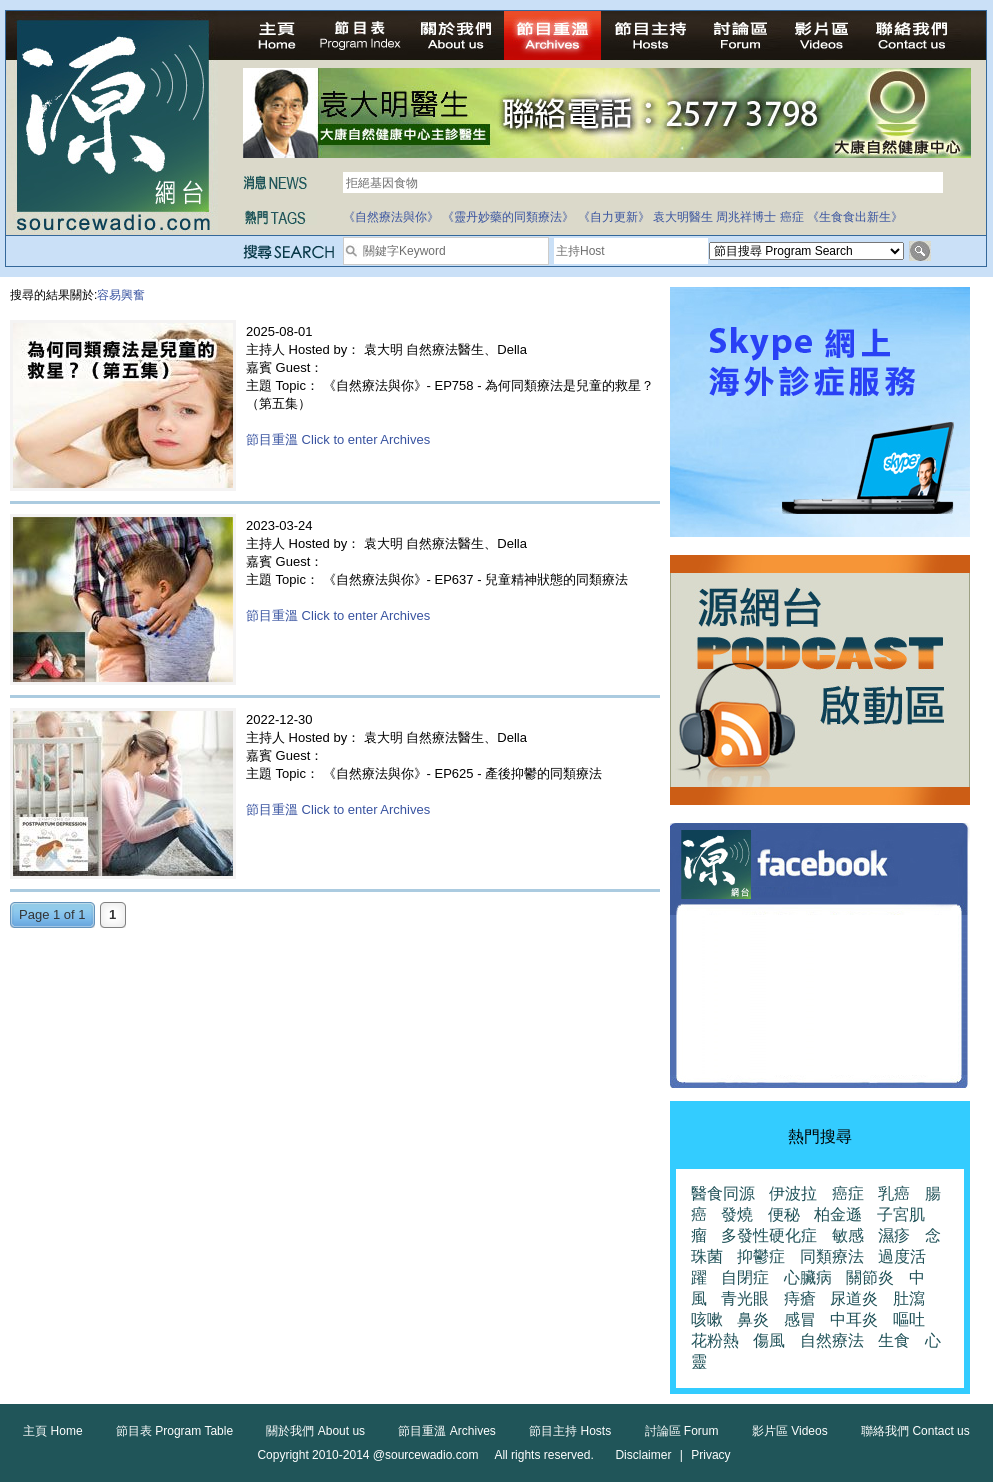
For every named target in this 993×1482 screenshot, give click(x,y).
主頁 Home (52, 1431)
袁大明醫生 (683, 217)
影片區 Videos (790, 1431)
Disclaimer (643, 1455)
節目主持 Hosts (570, 1431)
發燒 (737, 1214)
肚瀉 (909, 1298)
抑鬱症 (761, 1256)
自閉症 (745, 1277)
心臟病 (808, 1277)
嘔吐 (909, 1319)
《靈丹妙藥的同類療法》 (508, 217)
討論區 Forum (682, 1431)
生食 (894, 1340)
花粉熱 (715, 1340)
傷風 (769, 1340)
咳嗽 (707, 1319)
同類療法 (832, 1256)
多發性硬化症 (769, 1235)
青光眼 (745, 1298)
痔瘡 (800, 1298)
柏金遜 (838, 1214)
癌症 (792, 217)
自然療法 (832, 1340)
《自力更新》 (614, 217)
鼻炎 (753, 1319)
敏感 (848, 1235)
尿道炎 (854, 1298)
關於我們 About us (315, 1431)
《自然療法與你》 (391, 217)
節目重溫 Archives (446, 1431)
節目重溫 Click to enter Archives (338, 439)
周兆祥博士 (746, 217)
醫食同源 (723, 1193)
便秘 (784, 1214)
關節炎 (870, 1277)
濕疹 (894, 1235)
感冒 (800, 1319)
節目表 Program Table (174, 1431)
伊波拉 (793, 1193)
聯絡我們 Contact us (915, 1431)
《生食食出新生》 (855, 217)
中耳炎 (854, 1319)
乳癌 (894, 1193)
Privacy (710, 1455)
